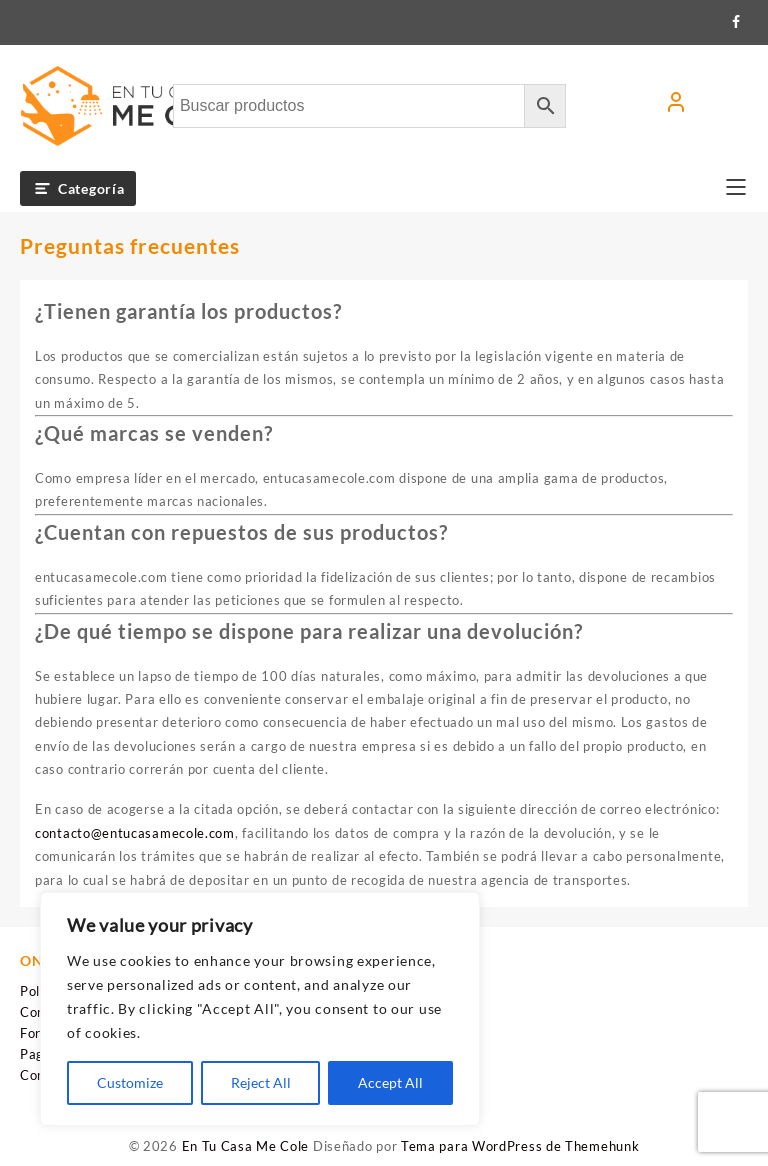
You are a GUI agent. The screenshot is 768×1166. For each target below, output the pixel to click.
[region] (260, 1009)
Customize (130, 1082)
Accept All (390, 1082)
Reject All (261, 1082)
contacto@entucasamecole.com (135, 833)
